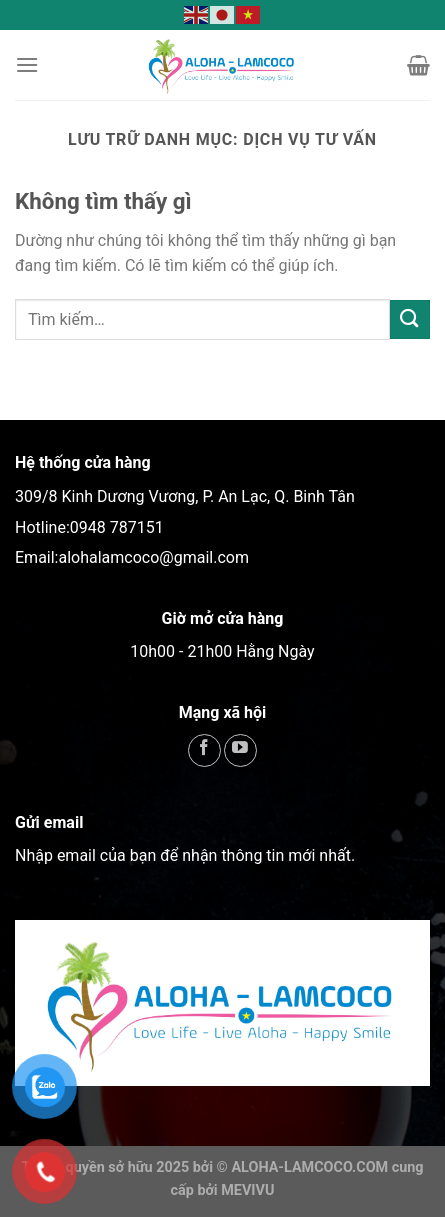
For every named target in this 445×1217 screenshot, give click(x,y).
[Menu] (27, 64)
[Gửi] (410, 319)
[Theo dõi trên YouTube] (240, 750)
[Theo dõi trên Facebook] (204, 750)
